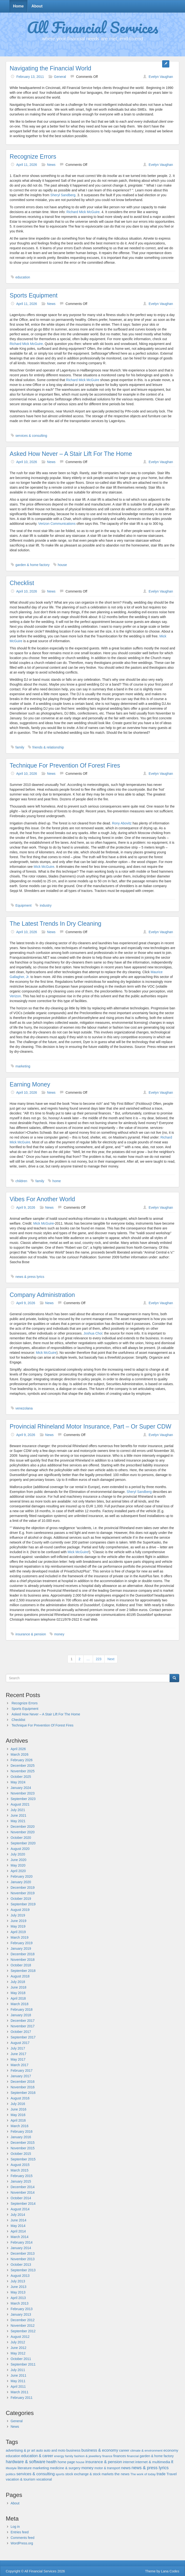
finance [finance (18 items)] (107, 2456)
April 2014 (18, 2231)
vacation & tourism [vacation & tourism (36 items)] (20, 2479)
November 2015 (23, 2148)
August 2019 (20, 1910)
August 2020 (20, 1849)
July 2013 (18, 2281)
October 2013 (21, 2264)
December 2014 (23, 2187)
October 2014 (21, 2198)
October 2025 (21, 1777)
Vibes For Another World (42, 1199)
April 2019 (18, 1932)
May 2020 (18, 1865)
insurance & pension (30, 1634)
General (60, 77)
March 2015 (19, 2170)
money (59, 1634)
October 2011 (21, 2359)
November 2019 (23, 1893)
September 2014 (23, 2203)
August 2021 (20, 1804)
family (19, 747)
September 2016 (23, 2093)
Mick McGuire (44, 867)
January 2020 (21, 1882)
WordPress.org (22, 2543)
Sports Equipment (34, 295)
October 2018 (21, 1965)
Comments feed (22, 2538)
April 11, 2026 (26, 165)
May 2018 (18, 1993)
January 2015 (21, 2181)
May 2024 (18, 1782)
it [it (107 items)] (172, 2461)
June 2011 (18, 2375)
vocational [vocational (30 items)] (44, 2479)
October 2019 (21, 1899)
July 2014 (18, 2215)
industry (46, 905)
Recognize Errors (33, 156)
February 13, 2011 (30, 77)
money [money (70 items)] (87, 2468)
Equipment (23, 905)
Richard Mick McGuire (83, 212)
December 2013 (23, 2253)
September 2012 (23, 2331)
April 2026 (18, 1749)
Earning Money (30, 1084)
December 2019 (23, 1887)
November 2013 (23, 2259)
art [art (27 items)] (33, 2450)
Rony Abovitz (122, 823)
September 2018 (23, 1971)
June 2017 (18, 2054)
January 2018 (21, 2015)
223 (98, 1659)
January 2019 (21, 1948)
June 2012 (18, 2348)
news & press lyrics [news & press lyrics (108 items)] (150, 2467)
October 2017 (21, 2032)
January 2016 (21, 2137)
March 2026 (19, 1754)
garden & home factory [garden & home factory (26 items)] (157, 2456)
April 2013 (18, 2298)
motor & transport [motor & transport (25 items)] (107, 2468)
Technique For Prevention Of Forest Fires (65, 765)
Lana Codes (170, 2571)
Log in (15, 2527)
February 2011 (22, 2398)
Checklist (22, 583)
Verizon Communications (57, 524)
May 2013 (18, 2292)
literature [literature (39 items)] (25, 2468)
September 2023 (23, 1799)
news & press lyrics (29, 1277)
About (36, 6)
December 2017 (23, 2021)
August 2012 (20, 2337)
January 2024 (21, 1788)
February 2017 (22, 2070)
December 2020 (23, 1826)
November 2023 (23, 1793)
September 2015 (23, 2159)
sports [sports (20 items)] (60, 2474)
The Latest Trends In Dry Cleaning (55, 923)
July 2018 (18, 1982)
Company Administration (42, 1294)
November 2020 (23, 1832)
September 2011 (23, 2364)
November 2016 (23, 2087)
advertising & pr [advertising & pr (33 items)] (18, 2450)
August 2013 (20, 2276)
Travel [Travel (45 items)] (171, 2474)
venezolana (24, 1408)
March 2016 (19, 2126)
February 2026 (22, 1760)
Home (18, 6)
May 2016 (18, 2115)
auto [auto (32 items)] (39, 2450)
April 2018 (18, 1998)
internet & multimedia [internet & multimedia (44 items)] (152, 2462)
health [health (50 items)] (51, 2462)
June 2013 (18, 2287)
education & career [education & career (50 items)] (37, 2456)
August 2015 (20, 2165)
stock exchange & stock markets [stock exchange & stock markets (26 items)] (89, 2474)
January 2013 (21, 2314)
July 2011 (18, 2370)
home (57, 1181)
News (51, 165)
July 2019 (18, 1915)
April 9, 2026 (25, 1207)
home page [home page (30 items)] (66, 2462)
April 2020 (18, 1871)
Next (110, 1659)
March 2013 (19, 2303)
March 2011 (19, 2392)
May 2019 (18, 1926)
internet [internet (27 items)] (128, 2462)
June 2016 (18, 2109)
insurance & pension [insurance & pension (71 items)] (103, 2462)
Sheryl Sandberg (62, 195)
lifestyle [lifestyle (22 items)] (11, 2468)
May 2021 (18, 1821)
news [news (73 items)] (126, 2468)
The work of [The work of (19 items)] (138, 2474)
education (22, 277)
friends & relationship (48, 747)
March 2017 (19, 2065)
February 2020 (22, 1876)
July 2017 (18, 2048)
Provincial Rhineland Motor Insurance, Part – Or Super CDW (90, 1426)
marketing (22, 1066)
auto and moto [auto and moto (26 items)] (54, 2450)
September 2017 (23, 2037)
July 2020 (18, 1854)
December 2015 (23, 2142)
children (21, 1181)
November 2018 (23, 1960)
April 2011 (18, 2386)
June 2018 (18, 1987)
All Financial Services (92, 26)
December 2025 (23, 1765)
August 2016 (20, 2098)
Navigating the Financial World (50, 68)
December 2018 (23, 1954)
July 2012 (18, 2342)
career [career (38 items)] (124, 2450)
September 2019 (23, 1904)
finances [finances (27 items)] (119, 2456)
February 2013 (22, 2309)
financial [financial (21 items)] (133, 2456)
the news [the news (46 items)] (121, 2474)
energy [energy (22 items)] (59, 2456)
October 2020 (21, 1838)
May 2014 (18, 2226)
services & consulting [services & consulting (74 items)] (35, 2474)
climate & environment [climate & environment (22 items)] (146, 2450)
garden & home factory (32, 565)
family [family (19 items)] (69, 2456)
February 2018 (22, 2009)
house (62, 565)
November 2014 (23, 2192)
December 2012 (23, 2320)
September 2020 (23, 1843)
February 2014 (22, 2242)
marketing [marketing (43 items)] (41, 2468)
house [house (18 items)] (80, 2462)
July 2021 (18, 1810)
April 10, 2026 (26, 462)
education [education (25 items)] (13, 2456)
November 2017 (23, 2026)
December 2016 (23, 2082)
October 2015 (21, 2154)
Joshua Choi (93, 1333)
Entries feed (20, 2532)
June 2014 (18, 2220)
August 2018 (20, 1976)
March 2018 (19, 2004)
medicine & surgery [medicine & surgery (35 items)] (65, 2468)
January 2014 (21, 2248)
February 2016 (22, 2131)
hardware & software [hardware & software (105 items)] (25, 2461)
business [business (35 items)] (73, 2450)
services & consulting (31, 436)
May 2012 (18, 2353)
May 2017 (18, 2059)
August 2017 (20, 2043)
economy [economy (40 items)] (170, 2450)
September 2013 (23, 2270)
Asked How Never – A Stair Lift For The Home (71, 453)
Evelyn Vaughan (161, 77)
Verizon (15, 996)
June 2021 (18, 1815)
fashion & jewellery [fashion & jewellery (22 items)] (87, 2456)
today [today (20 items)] (152, 2474)
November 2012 (23, 2325)
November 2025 (23, 1771)
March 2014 (19, 2237)
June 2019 (18, 1921)
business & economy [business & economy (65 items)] (99, 2450)
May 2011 (18, 2381)
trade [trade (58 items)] (161, 2474)
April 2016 (18, 2120)
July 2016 (18, 2104)
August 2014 (20, 2209)
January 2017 (21, 2076)
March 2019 (19, 1937)
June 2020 (18, 1860)
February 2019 (22, 1943)
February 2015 (22, 2176)
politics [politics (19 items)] (10, 2474)
